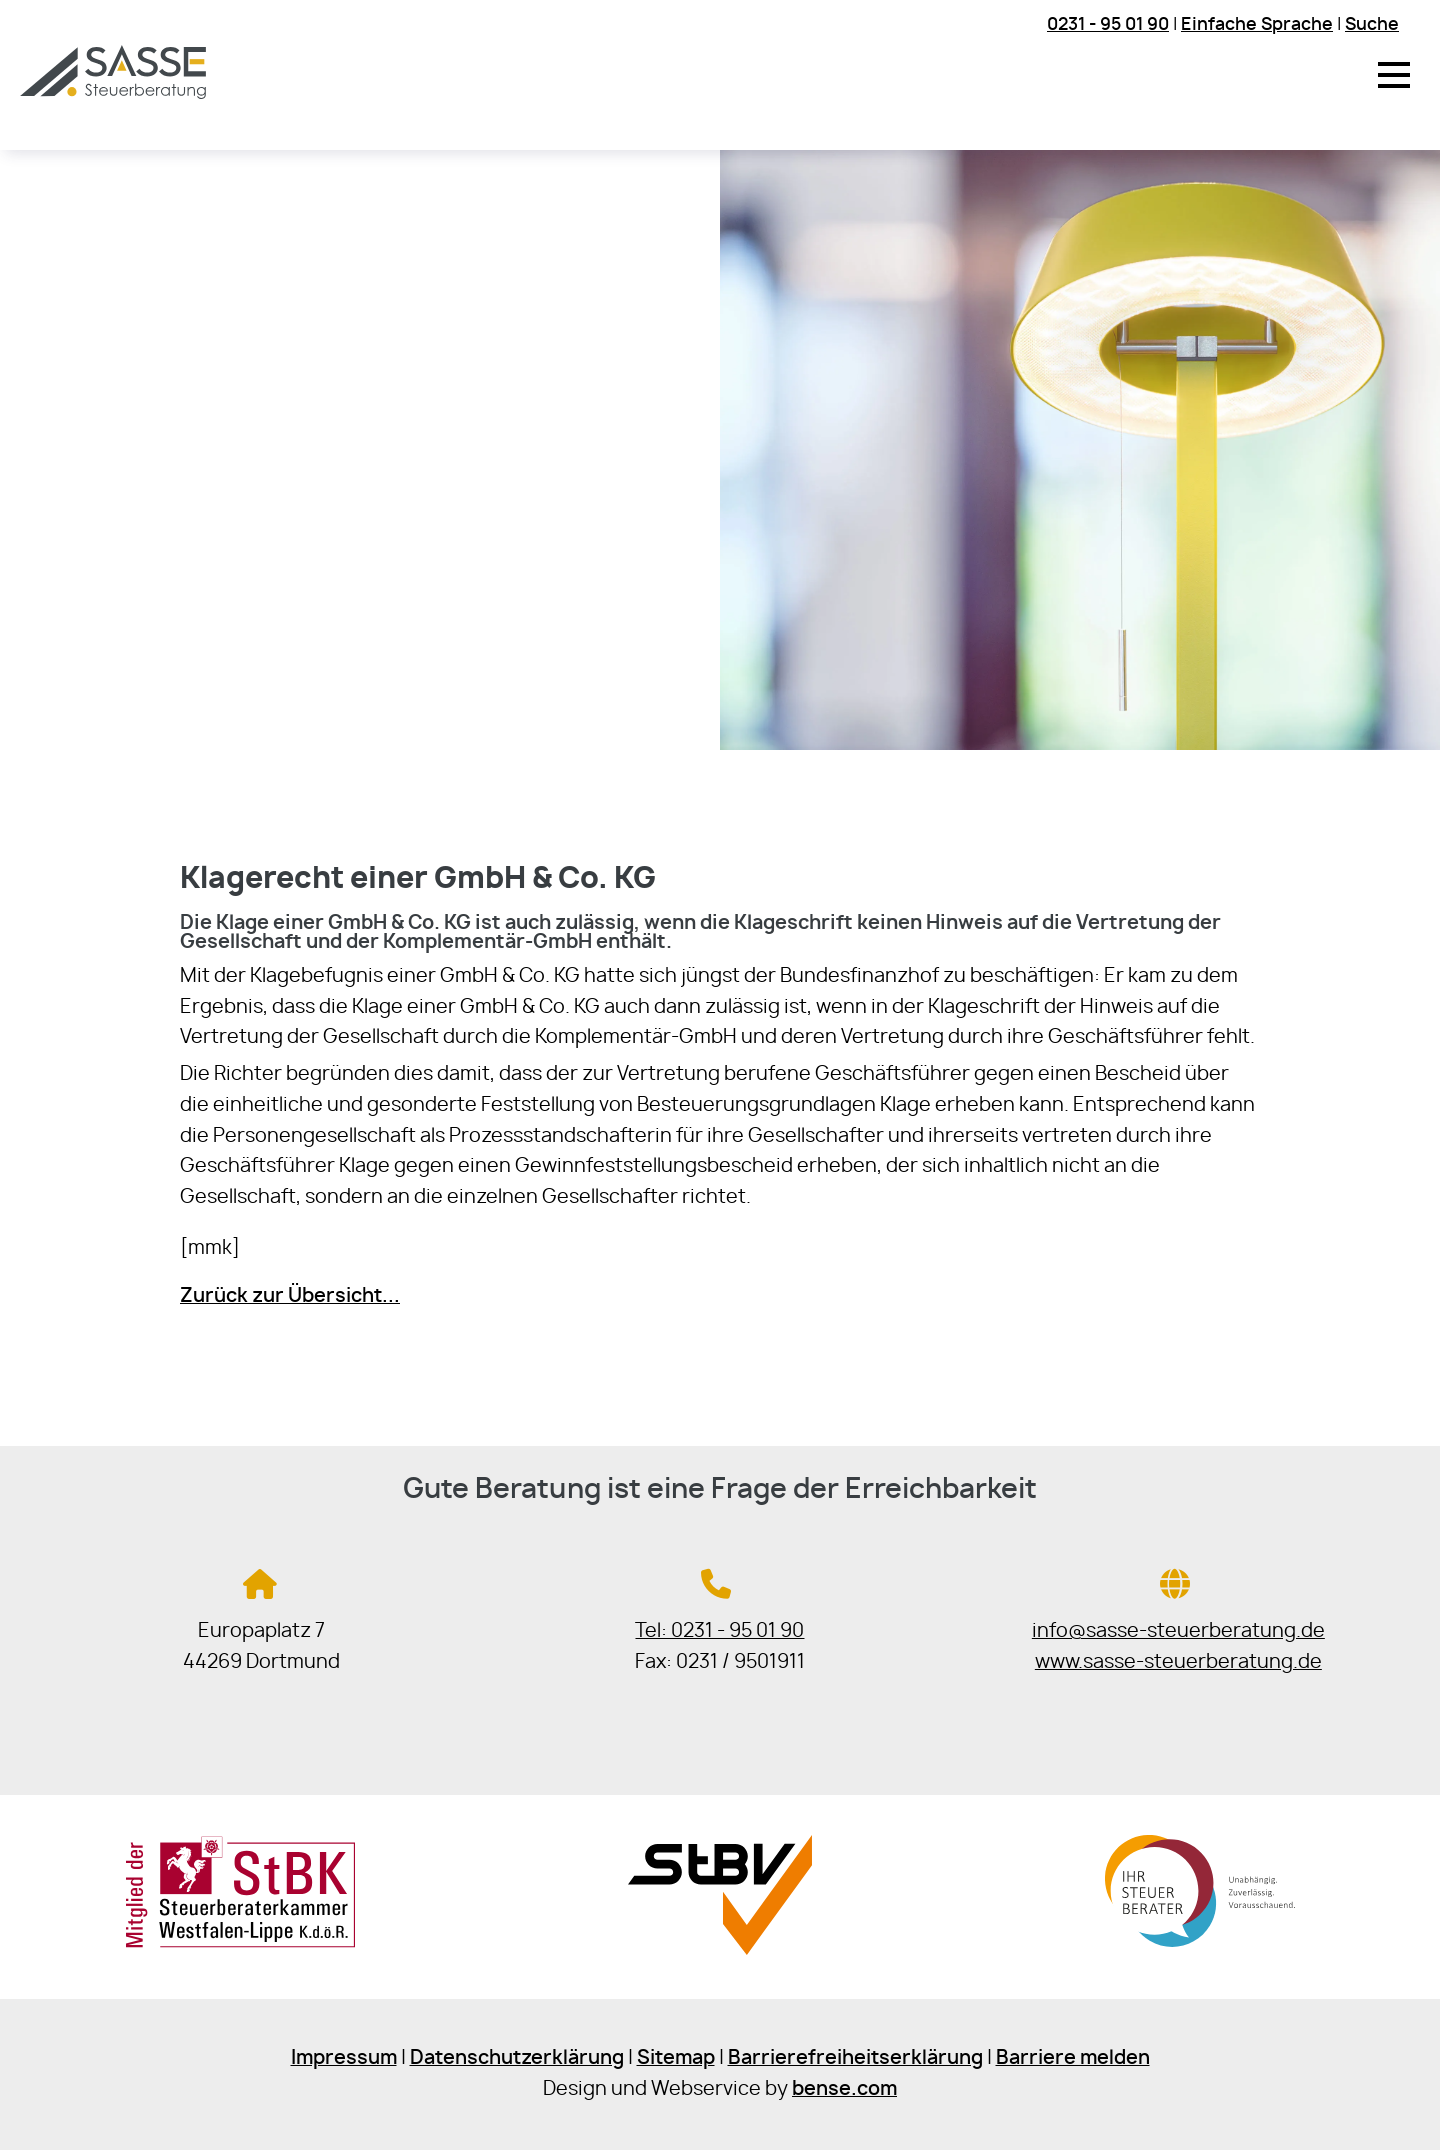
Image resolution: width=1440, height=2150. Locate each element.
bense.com (844, 2089)
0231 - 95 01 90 (1108, 24)
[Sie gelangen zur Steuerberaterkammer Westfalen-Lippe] (240, 1943)
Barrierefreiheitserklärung (855, 2058)
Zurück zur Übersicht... (290, 1296)
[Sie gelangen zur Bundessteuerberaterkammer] (1199, 1949)
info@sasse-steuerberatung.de (1178, 1631)
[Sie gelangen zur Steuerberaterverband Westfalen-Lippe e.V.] (719, 1949)
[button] (1394, 75)
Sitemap (676, 2058)
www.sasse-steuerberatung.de (1178, 1662)
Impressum (344, 2058)
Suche (1372, 24)
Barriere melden (1073, 2058)
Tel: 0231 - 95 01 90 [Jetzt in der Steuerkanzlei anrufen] (719, 1631)
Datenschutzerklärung (517, 2058)
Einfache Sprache (1257, 24)
